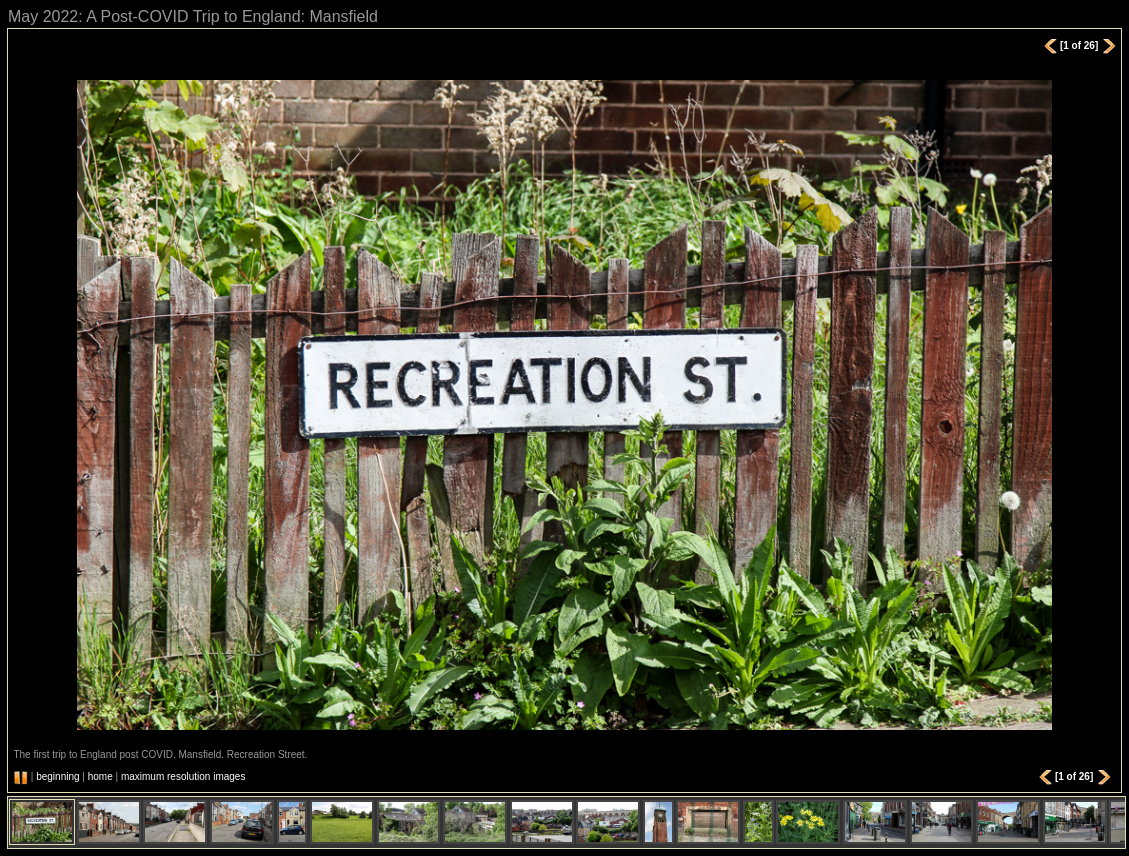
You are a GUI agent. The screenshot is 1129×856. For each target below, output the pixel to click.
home (100, 776)
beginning (57, 776)
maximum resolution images (183, 776)
